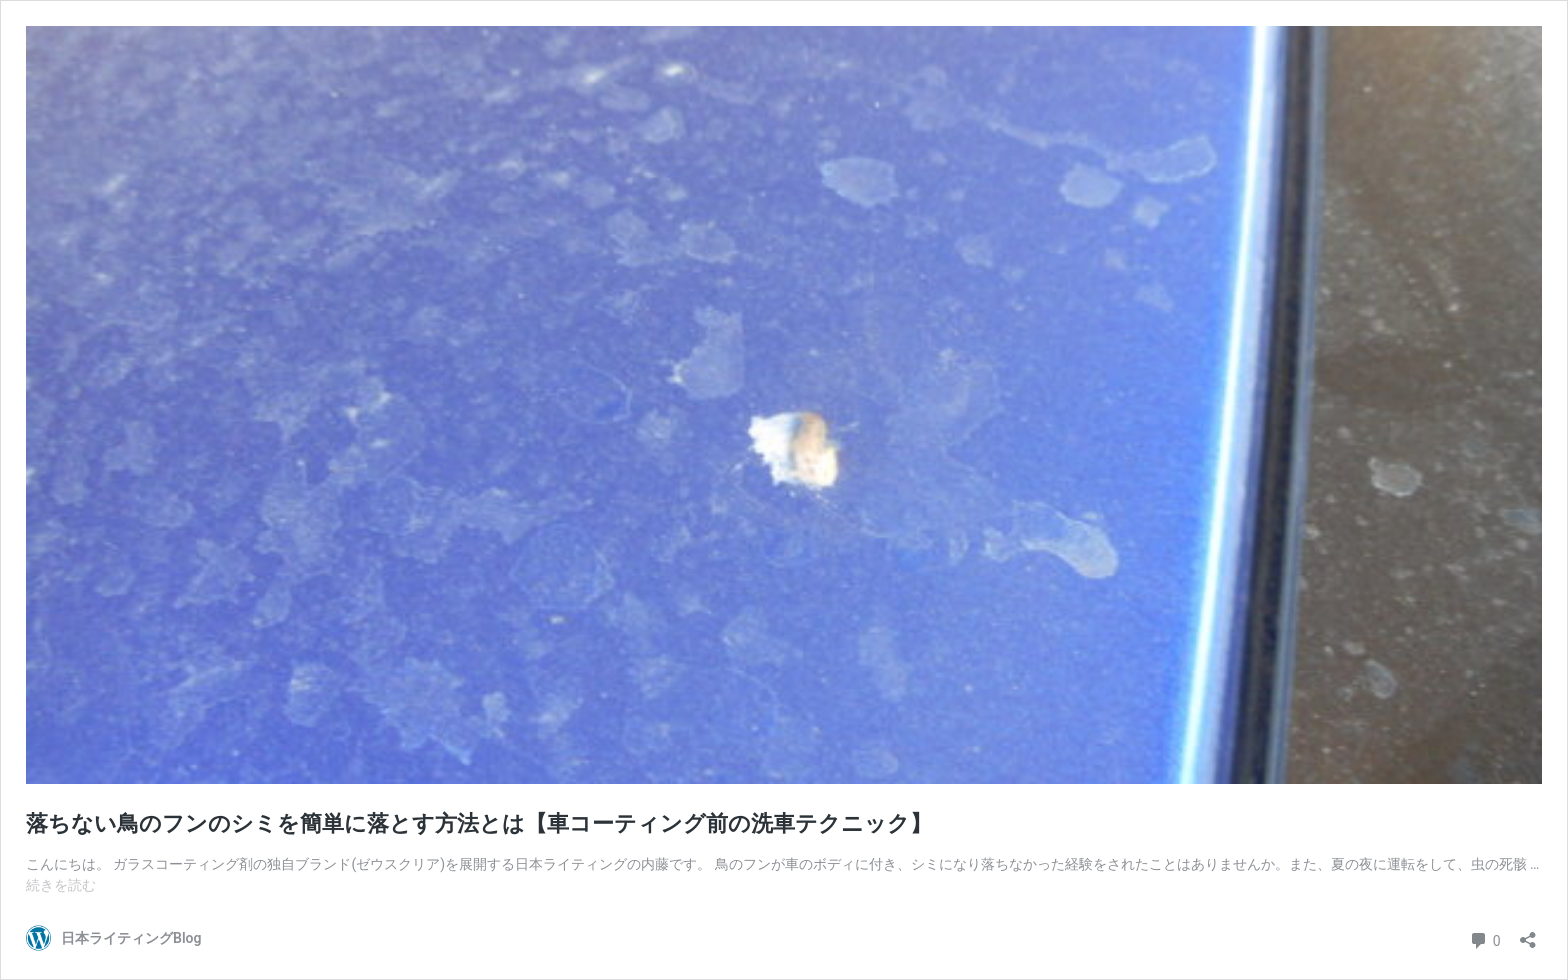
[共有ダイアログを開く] (1528, 933)
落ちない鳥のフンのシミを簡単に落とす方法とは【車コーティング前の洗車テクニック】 (479, 823)
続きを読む (61, 885)
